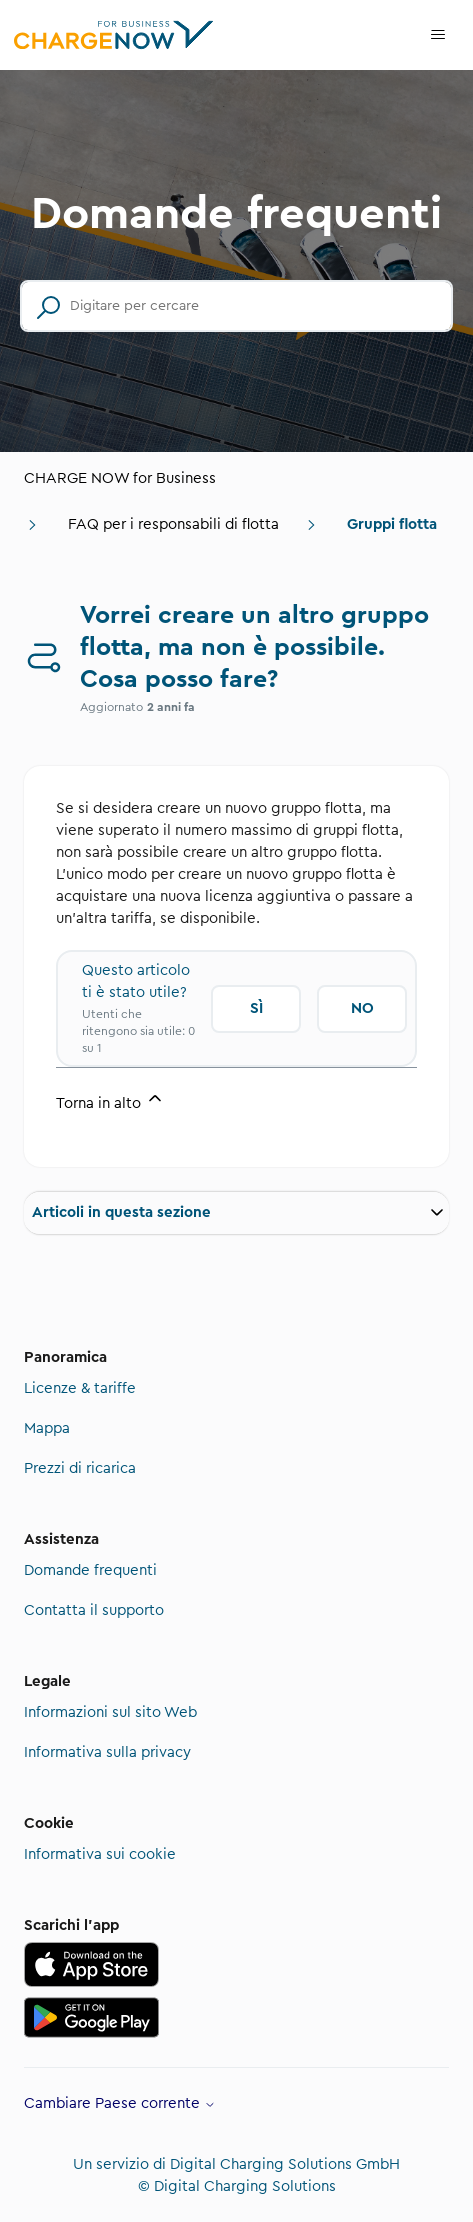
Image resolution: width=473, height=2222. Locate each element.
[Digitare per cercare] (236, 306)
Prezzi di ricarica (80, 1468)
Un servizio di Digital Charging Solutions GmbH (236, 2164)
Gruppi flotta (392, 524)
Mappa (47, 1428)
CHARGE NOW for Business (120, 478)
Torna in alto (110, 1099)
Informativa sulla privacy (107, 1752)
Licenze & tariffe (80, 1388)
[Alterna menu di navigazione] (438, 35)
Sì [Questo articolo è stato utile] (256, 1008)
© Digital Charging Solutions (237, 2186)
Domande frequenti (90, 1570)
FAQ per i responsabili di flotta (173, 524)
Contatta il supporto (94, 1610)
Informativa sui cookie (100, 1854)
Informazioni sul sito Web (110, 1712)
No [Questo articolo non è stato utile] (362, 1008)
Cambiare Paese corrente (120, 2103)
